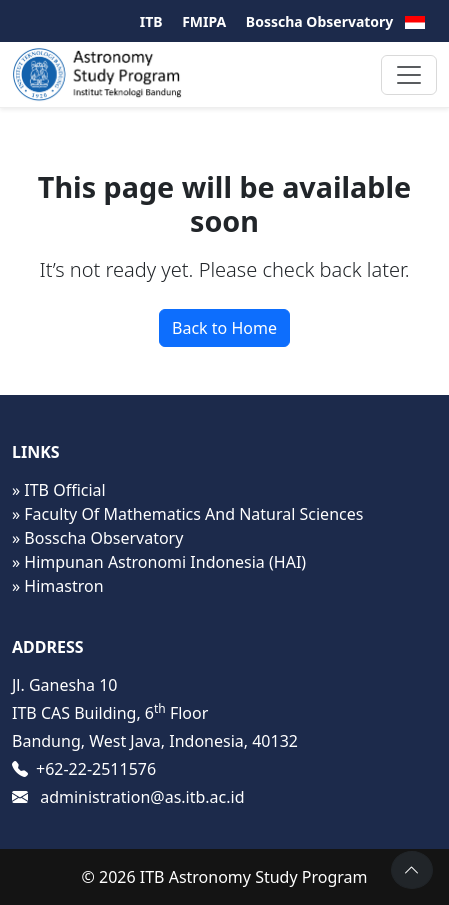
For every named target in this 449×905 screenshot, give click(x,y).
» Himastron (58, 586)
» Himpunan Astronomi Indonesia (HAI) (159, 562)
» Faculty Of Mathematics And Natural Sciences (187, 514)
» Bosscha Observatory (97, 538)
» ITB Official (59, 490)
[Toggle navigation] (409, 75)
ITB (151, 21)
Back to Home (224, 328)
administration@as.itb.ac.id (142, 797)
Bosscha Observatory (320, 21)
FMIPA (204, 21)
